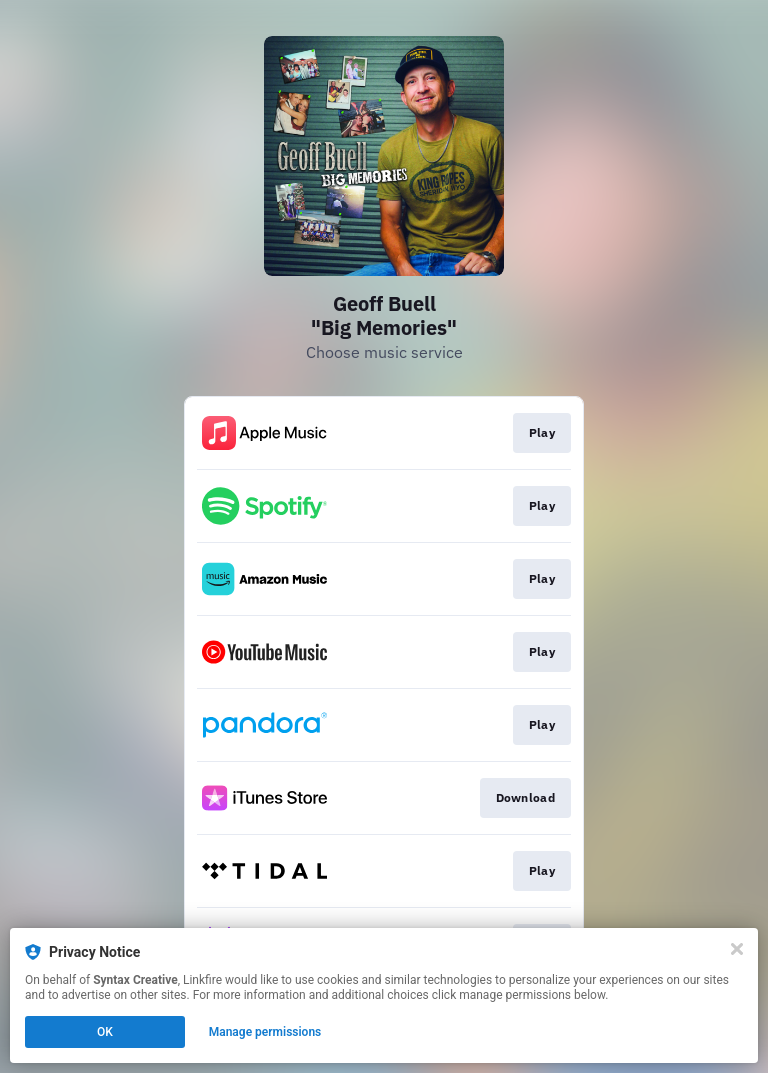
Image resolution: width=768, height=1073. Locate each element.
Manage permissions (265, 1032)
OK (105, 1032)
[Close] (737, 949)
